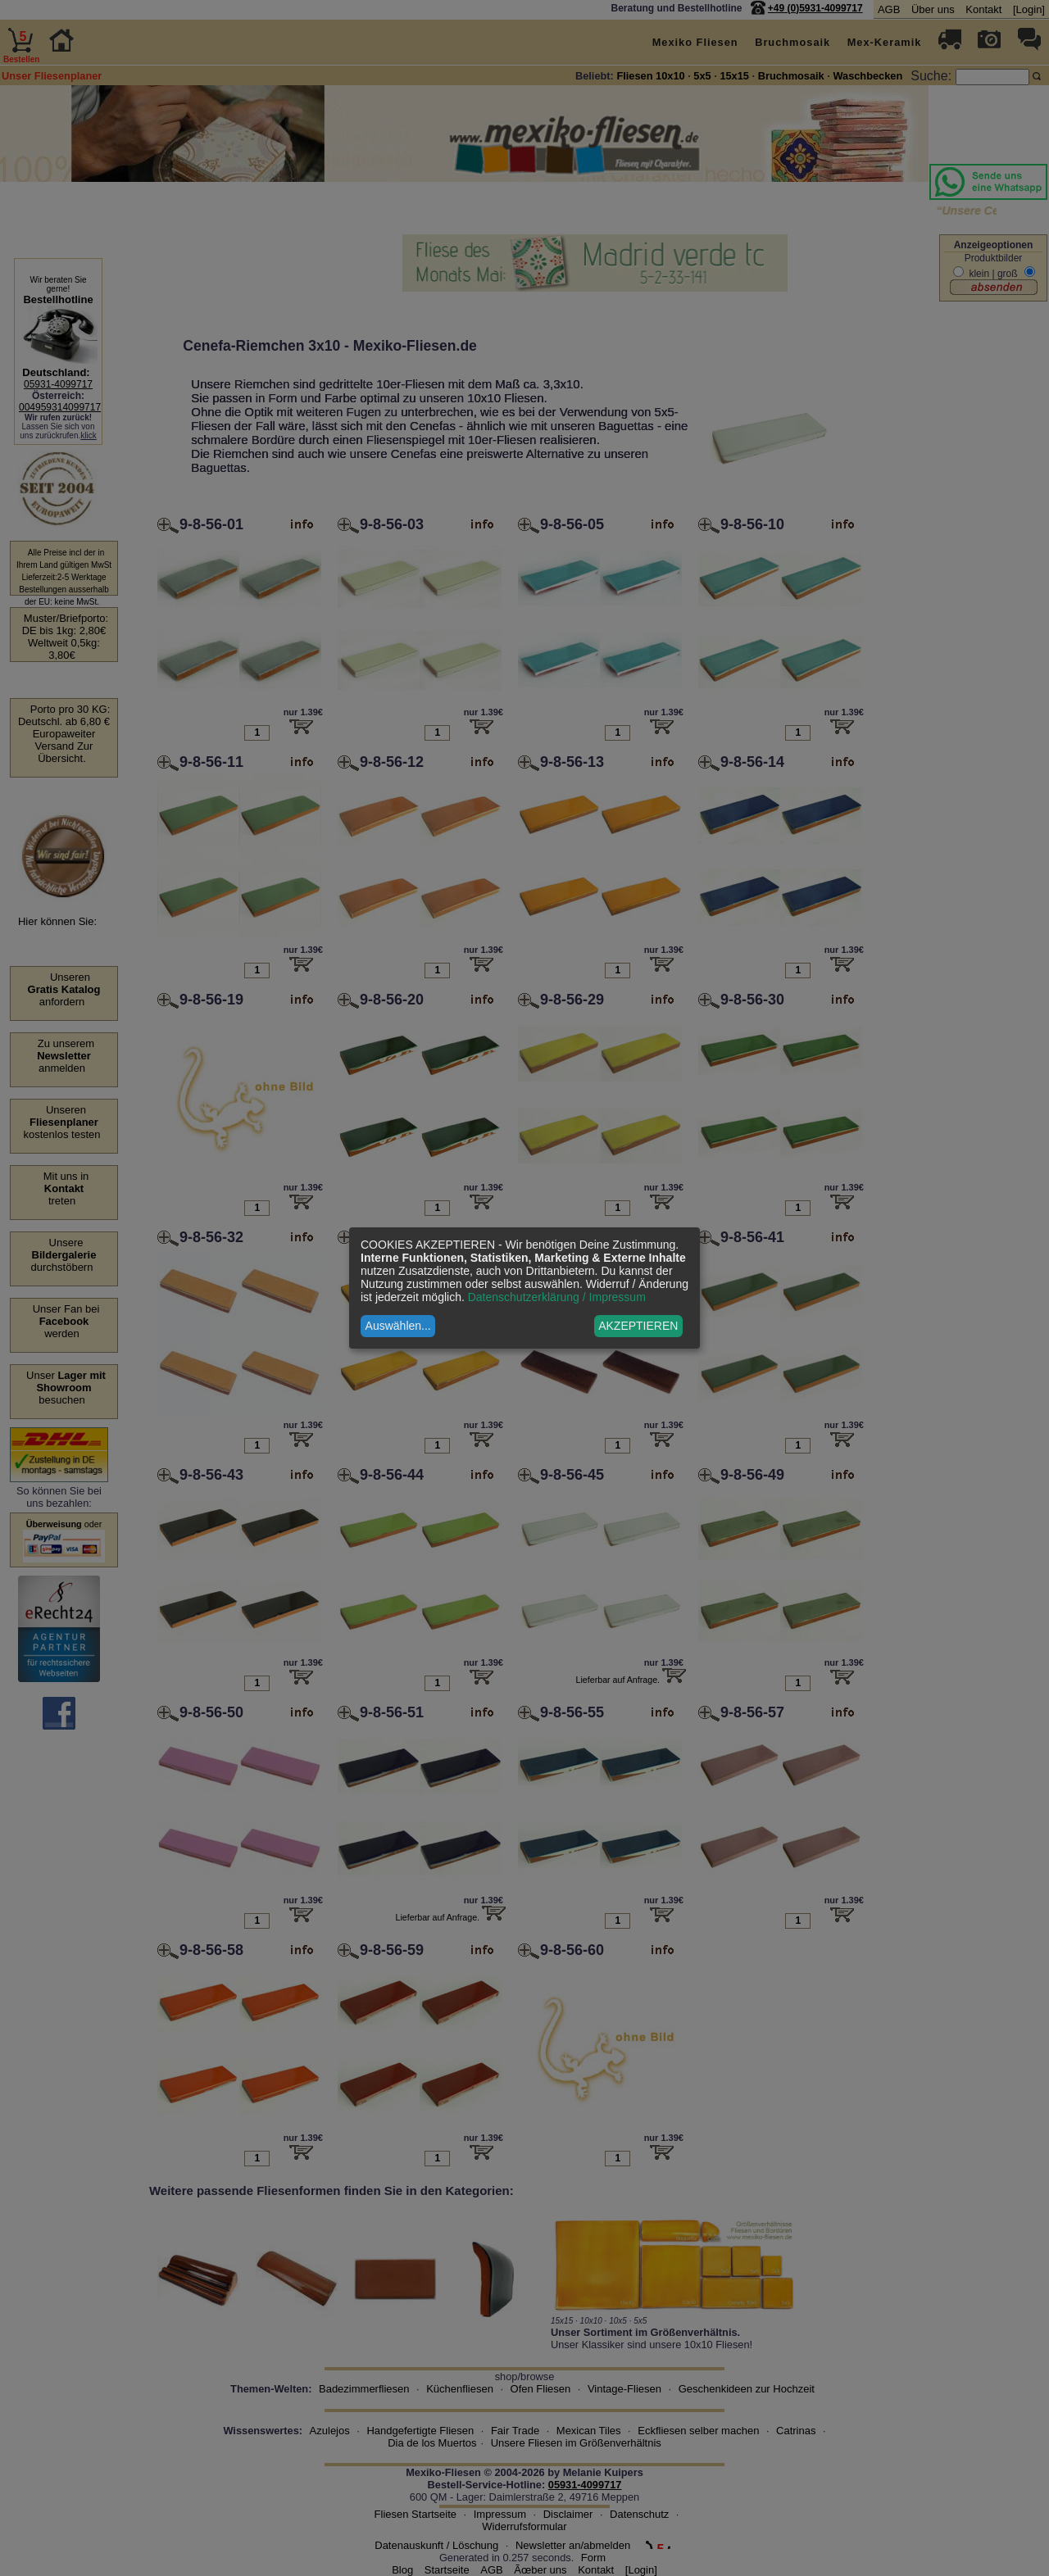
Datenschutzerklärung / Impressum (557, 1297)
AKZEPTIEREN (638, 1325)
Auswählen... (398, 1325)
